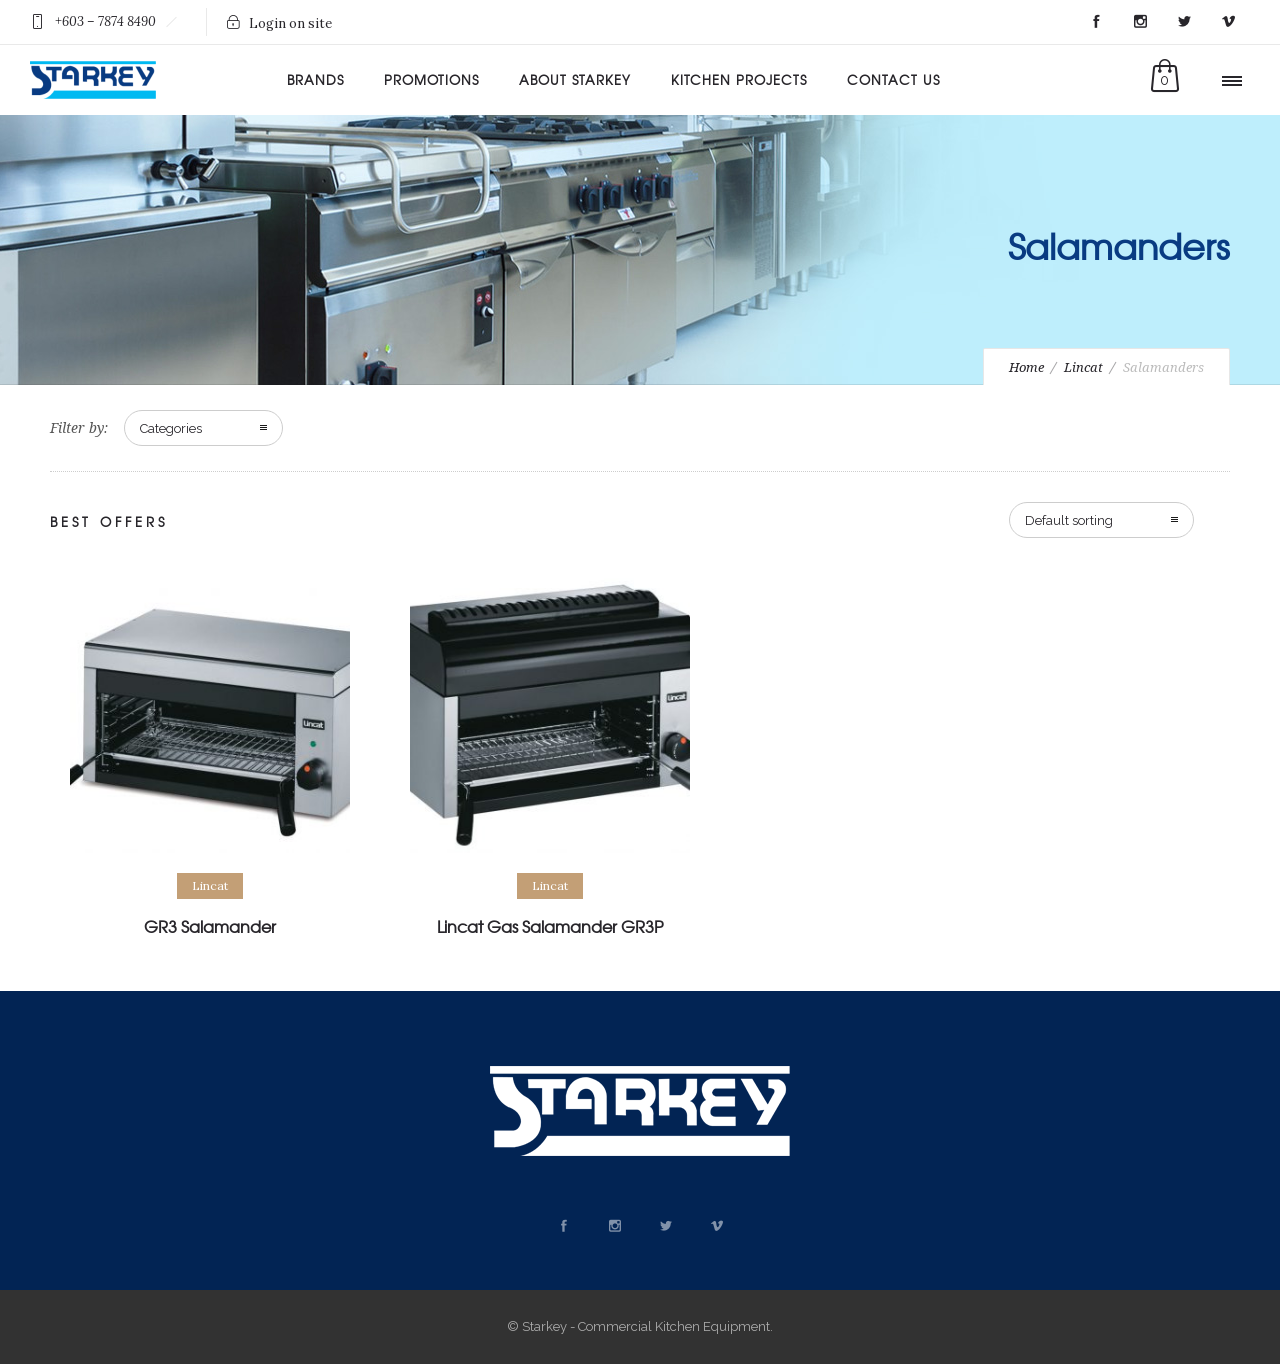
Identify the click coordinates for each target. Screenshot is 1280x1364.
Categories (171, 428)
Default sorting (1069, 520)
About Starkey (575, 79)
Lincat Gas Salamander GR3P (550, 926)
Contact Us (893, 79)
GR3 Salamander (210, 926)
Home (1026, 367)
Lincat (1083, 367)
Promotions (431, 79)
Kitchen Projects (739, 79)
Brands (315, 79)
